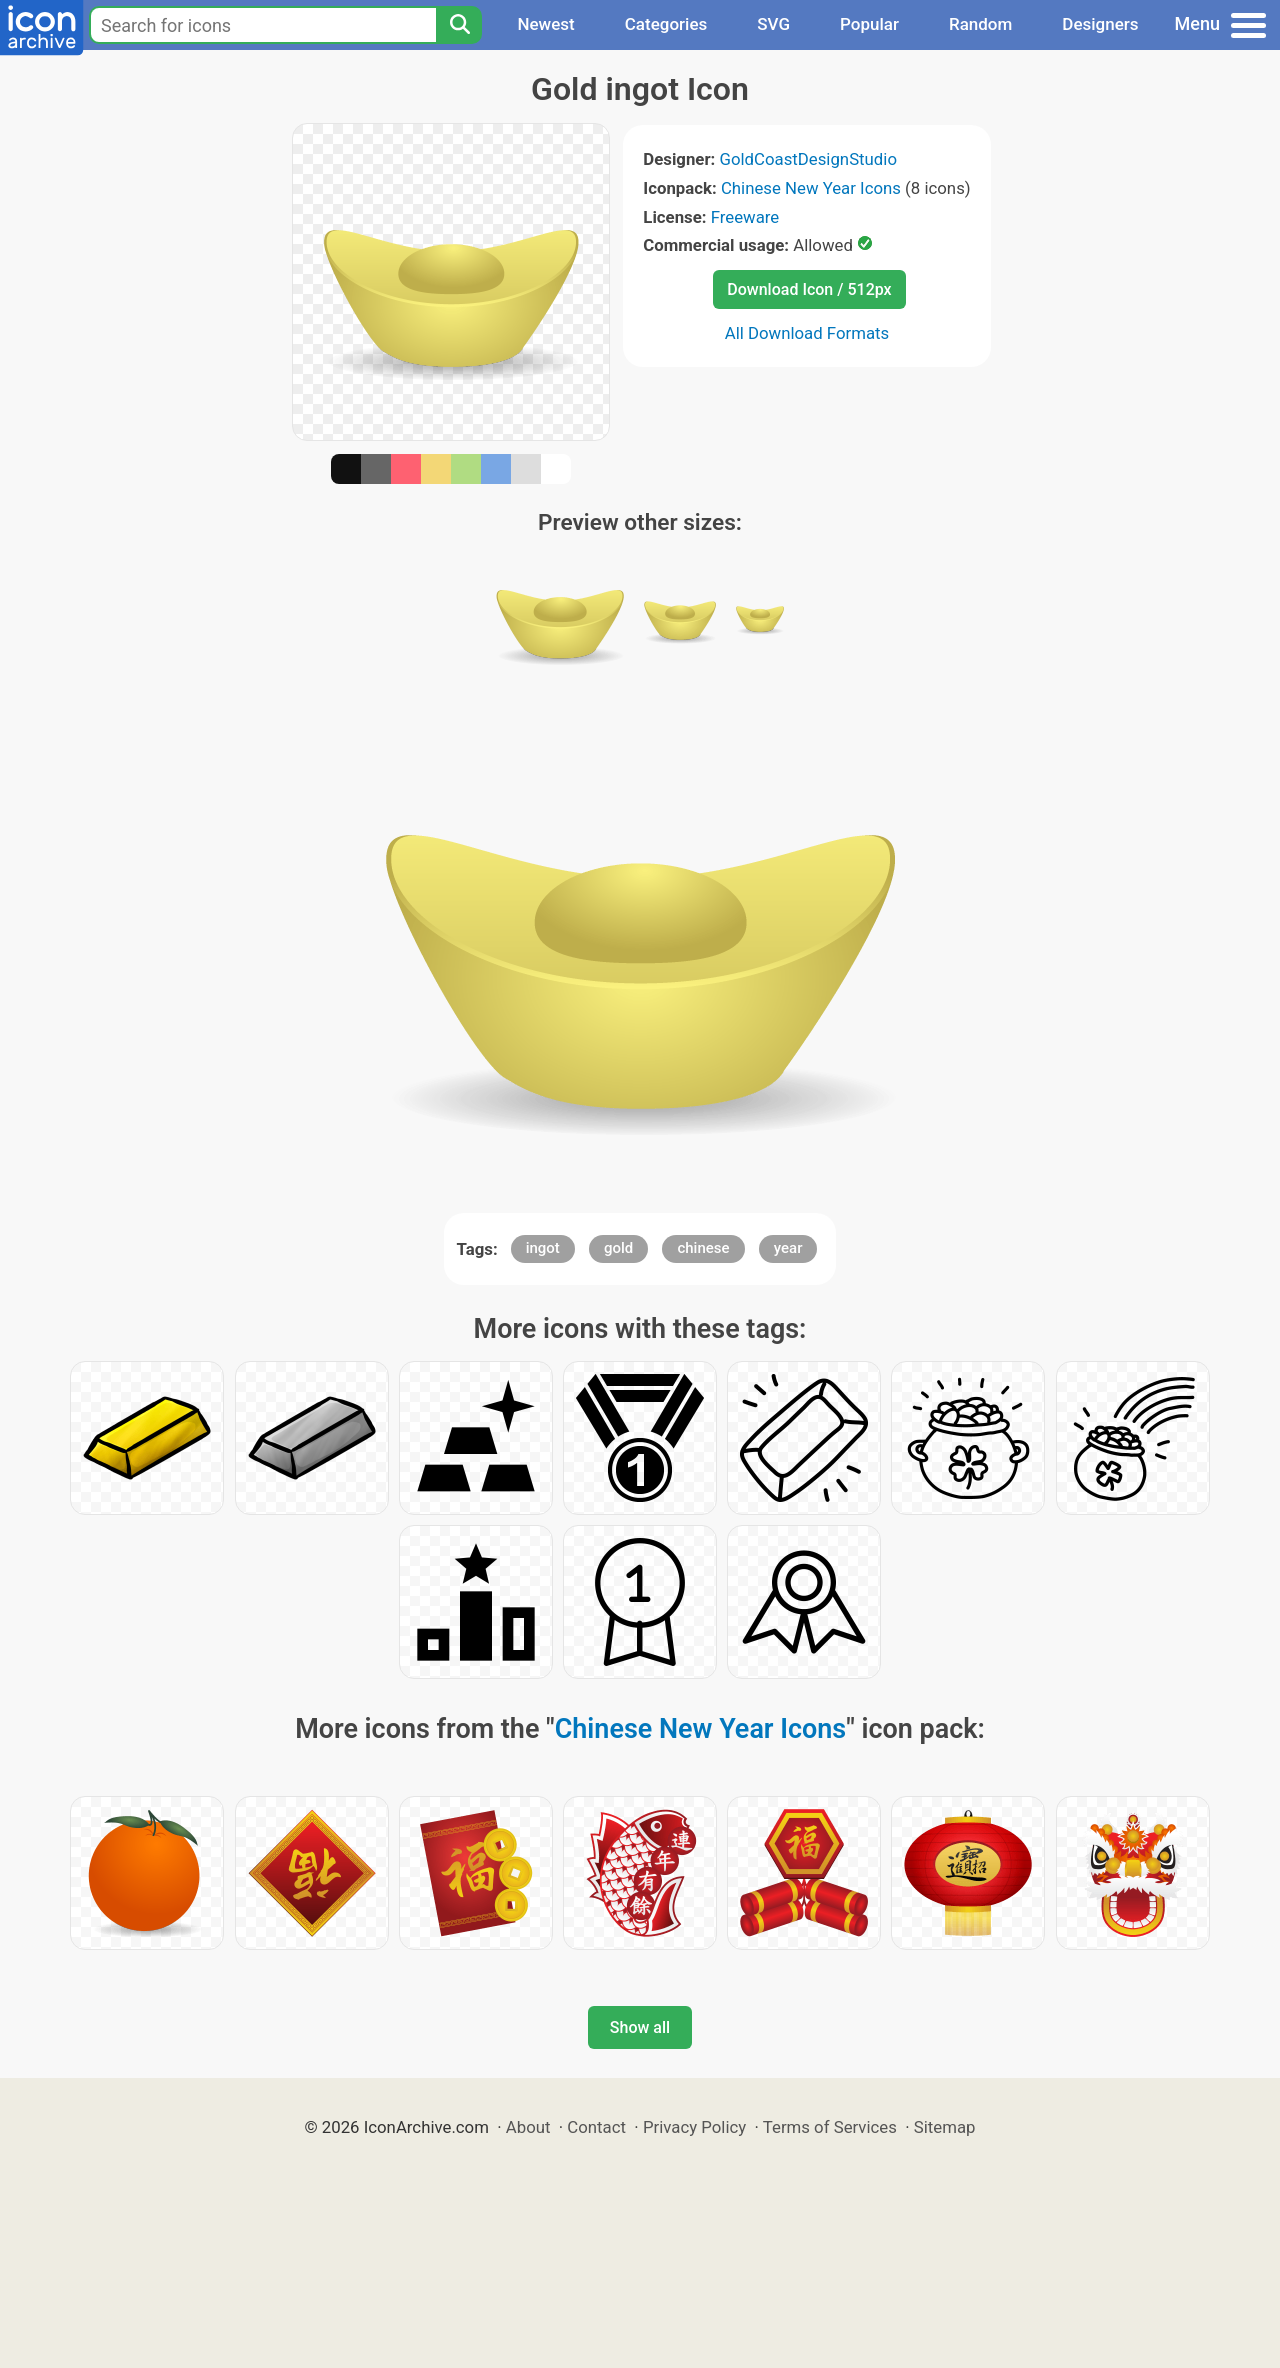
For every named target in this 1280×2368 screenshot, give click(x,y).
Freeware (745, 217)
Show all (640, 2027)
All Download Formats (807, 333)
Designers (1100, 24)
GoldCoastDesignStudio (807, 159)
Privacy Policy (694, 2127)
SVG (773, 24)
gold (618, 1248)
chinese (703, 1248)
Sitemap (945, 2127)
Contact (596, 2127)
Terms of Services (830, 2127)
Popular (869, 24)
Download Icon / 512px (809, 289)
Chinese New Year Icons (811, 188)
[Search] (459, 25)
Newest (545, 24)
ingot (543, 1248)
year (788, 1248)
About (528, 2127)
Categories (666, 24)
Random (980, 24)
